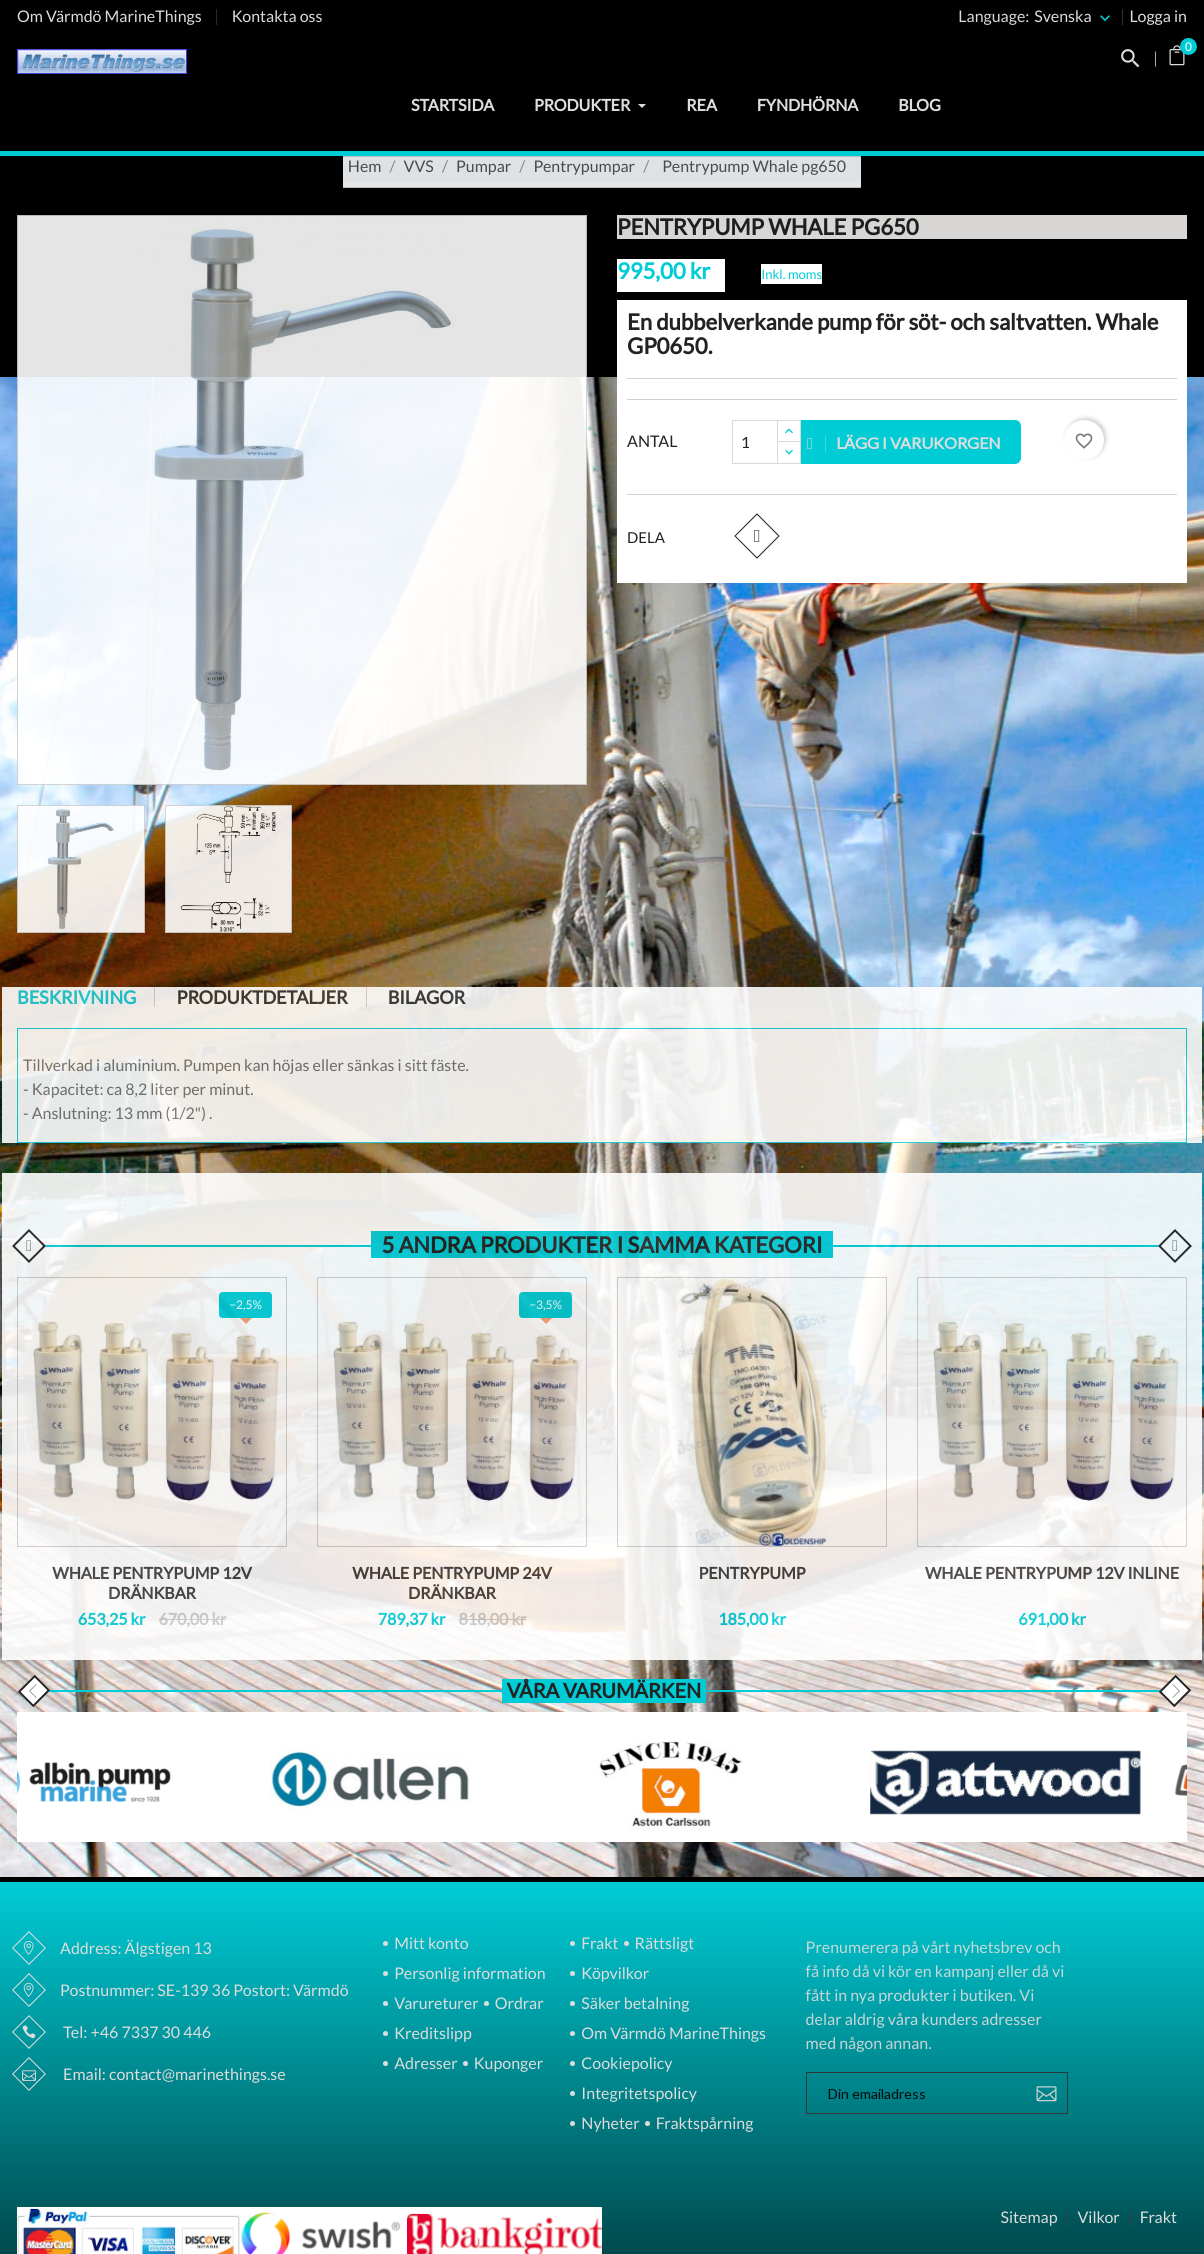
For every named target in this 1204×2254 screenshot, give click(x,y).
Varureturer (434, 2004)
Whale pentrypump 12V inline (1052, 1573)
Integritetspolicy (637, 2094)
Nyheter (608, 2124)
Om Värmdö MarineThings (109, 16)
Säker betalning (633, 2004)
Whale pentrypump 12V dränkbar (151, 1583)
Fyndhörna (807, 105)
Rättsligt (663, 1944)
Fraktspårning (703, 2124)
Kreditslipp (431, 2034)
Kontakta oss (277, 16)
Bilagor (426, 997)
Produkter (590, 105)
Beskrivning (76, 997)
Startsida (452, 105)
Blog (919, 105)
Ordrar (518, 2004)
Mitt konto (430, 1944)
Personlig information (468, 1974)
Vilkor (1098, 2218)
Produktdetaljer (261, 997)
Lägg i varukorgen (904, 442)
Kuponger (507, 2064)
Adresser (424, 2064)
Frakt (598, 1944)
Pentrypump (752, 1573)
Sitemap (1028, 2218)
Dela (756, 535)
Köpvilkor (613, 1974)
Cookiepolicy (625, 2064)
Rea (701, 105)
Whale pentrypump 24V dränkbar (451, 1583)
